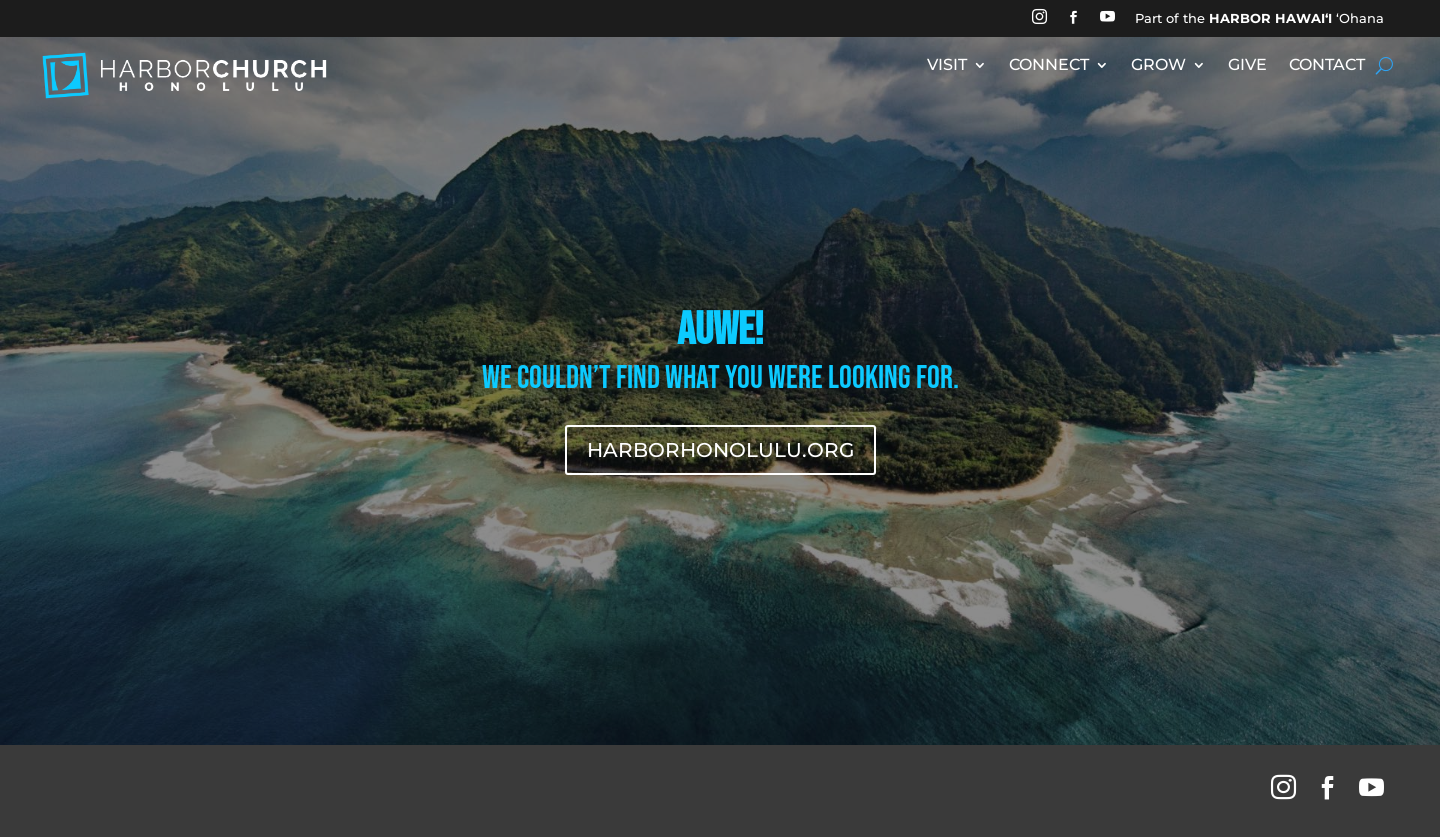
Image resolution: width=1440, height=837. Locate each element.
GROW (1158, 66)
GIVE (1247, 66)
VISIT (947, 66)
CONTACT (1327, 66)
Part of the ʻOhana (1259, 18)
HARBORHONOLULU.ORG (720, 450)
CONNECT (1049, 66)
